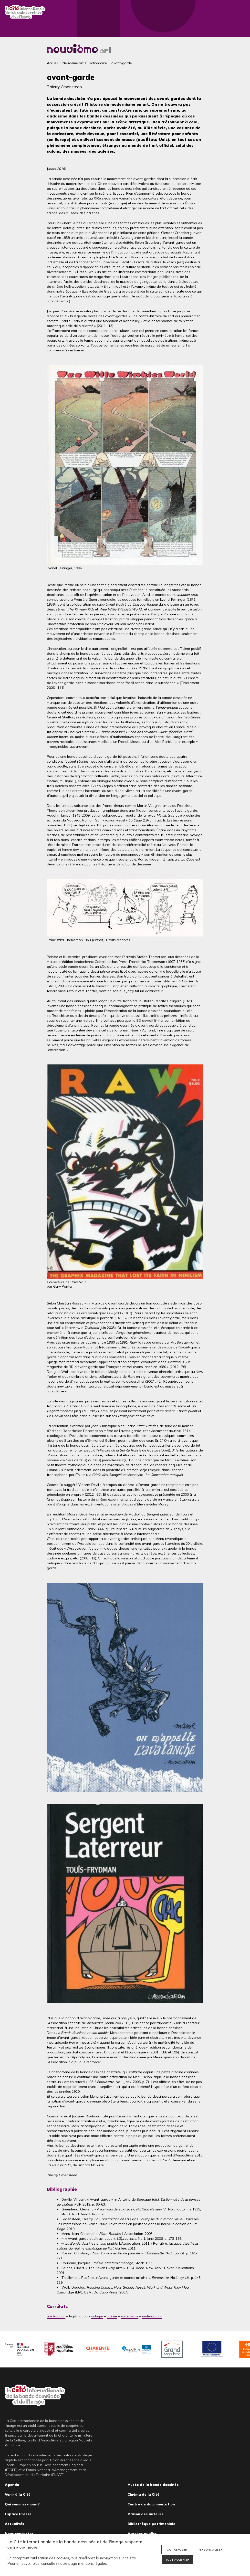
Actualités (14, 2524)
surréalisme (129, 2316)
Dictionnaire (97, 63)
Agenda (12, 2484)
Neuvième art (72, 63)
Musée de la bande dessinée (153, 2484)
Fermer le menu (240, 12)
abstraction (56, 2316)
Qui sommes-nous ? (22, 2504)
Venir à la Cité (18, 2494)
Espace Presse (18, 2514)
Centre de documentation (151, 2504)
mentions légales (92, 2563)
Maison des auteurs (145, 2514)
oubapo (97, 2316)
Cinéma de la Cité (143, 2494)
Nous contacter (19, 2533)
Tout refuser (176, 2549)
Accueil (52, 63)
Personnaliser (210, 2549)
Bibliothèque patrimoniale (151, 2524)
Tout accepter (177, 2559)
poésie (112, 2316)
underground (152, 2316)
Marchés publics (142, 2533)
